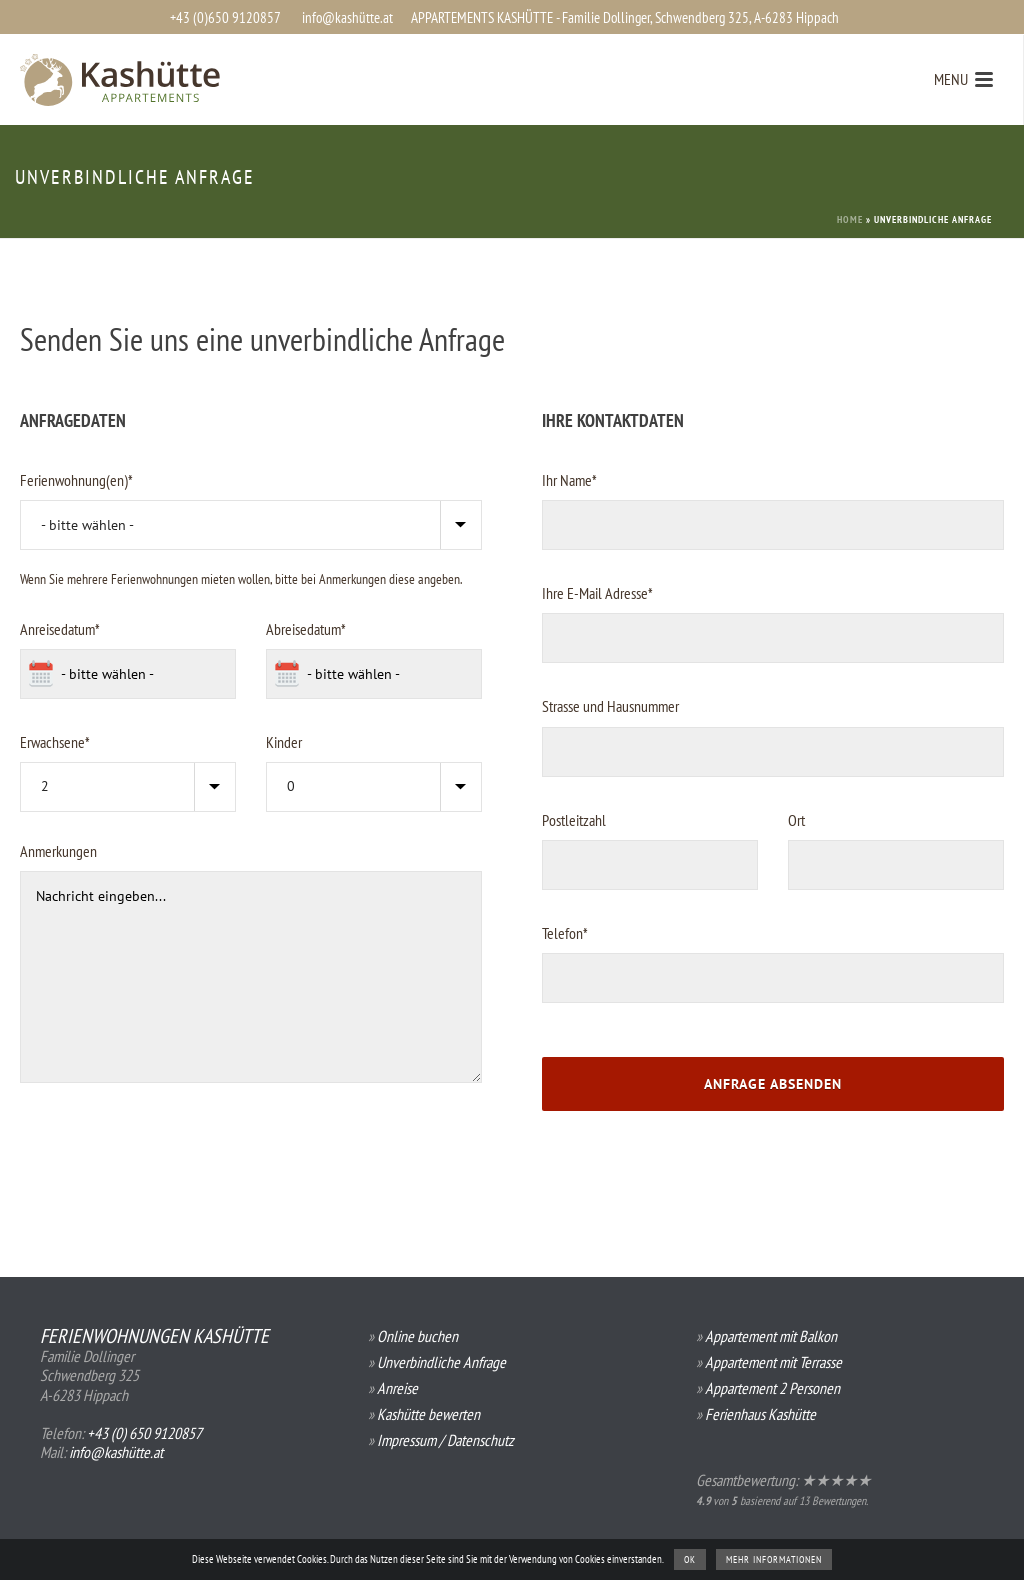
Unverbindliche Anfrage (441, 1362)
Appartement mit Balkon (771, 1336)
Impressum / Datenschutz (445, 1440)
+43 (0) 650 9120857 (144, 1433)
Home (850, 219)
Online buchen (417, 1336)
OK (690, 1559)
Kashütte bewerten (428, 1414)
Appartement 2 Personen (772, 1388)
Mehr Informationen (774, 1559)
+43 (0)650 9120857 (225, 17)
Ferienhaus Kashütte (760, 1414)
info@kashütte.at (347, 17)
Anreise (397, 1388)
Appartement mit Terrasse (773, 1362)
